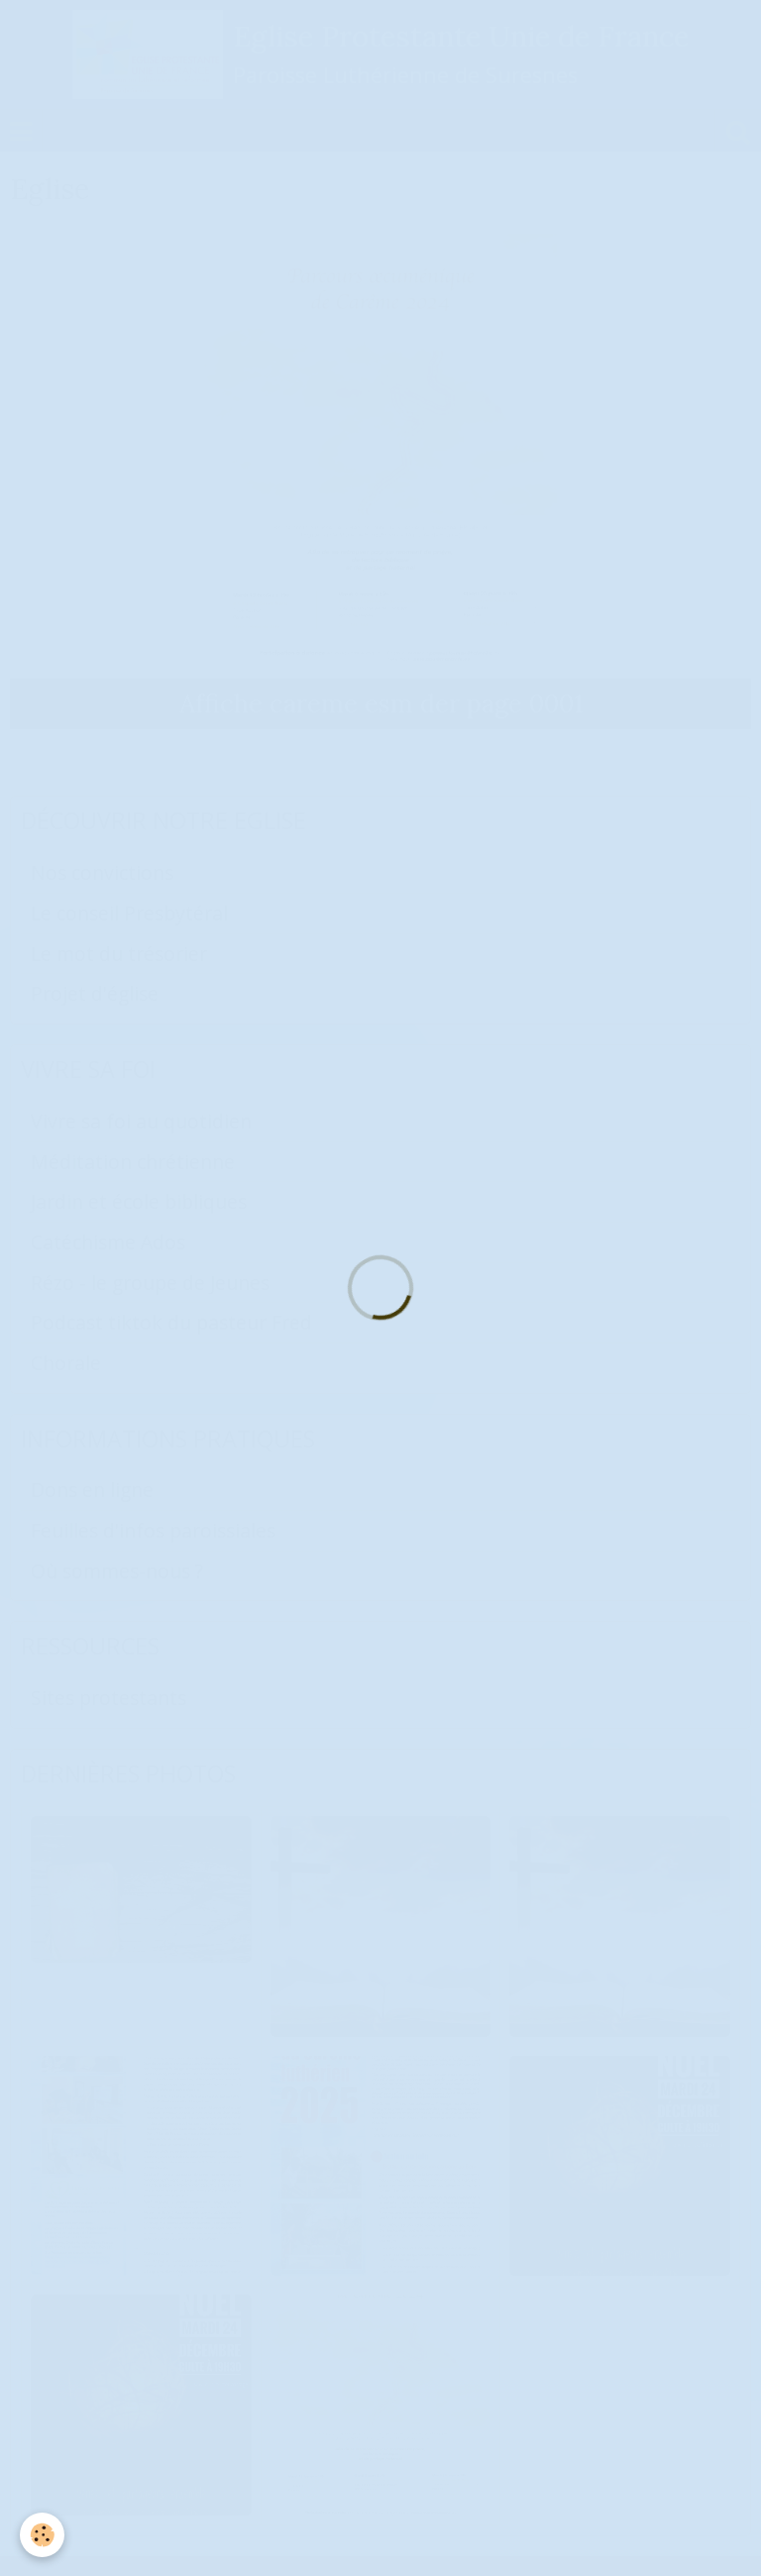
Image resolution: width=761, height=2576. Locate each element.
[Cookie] (42, 2535)
